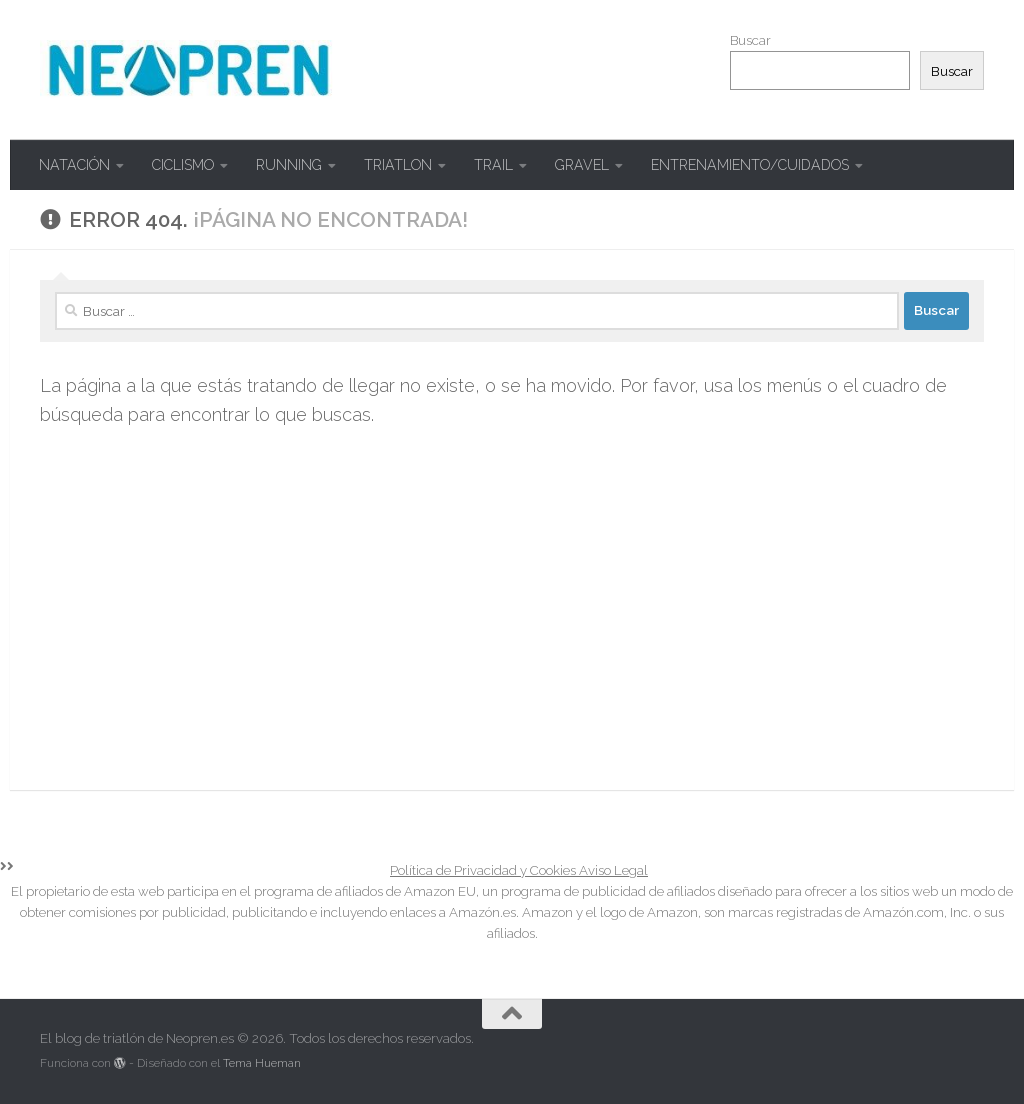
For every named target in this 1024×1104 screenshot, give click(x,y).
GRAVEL (557, 165)
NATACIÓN (74, 165)
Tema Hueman (250, 1063)
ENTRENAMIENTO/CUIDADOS (720, 165)
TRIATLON (383, 165)
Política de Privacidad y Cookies (480, 870)
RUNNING (279, 165)
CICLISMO (178, 165)
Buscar (750, 40)
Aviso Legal (609, 870)
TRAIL (473, 165)
